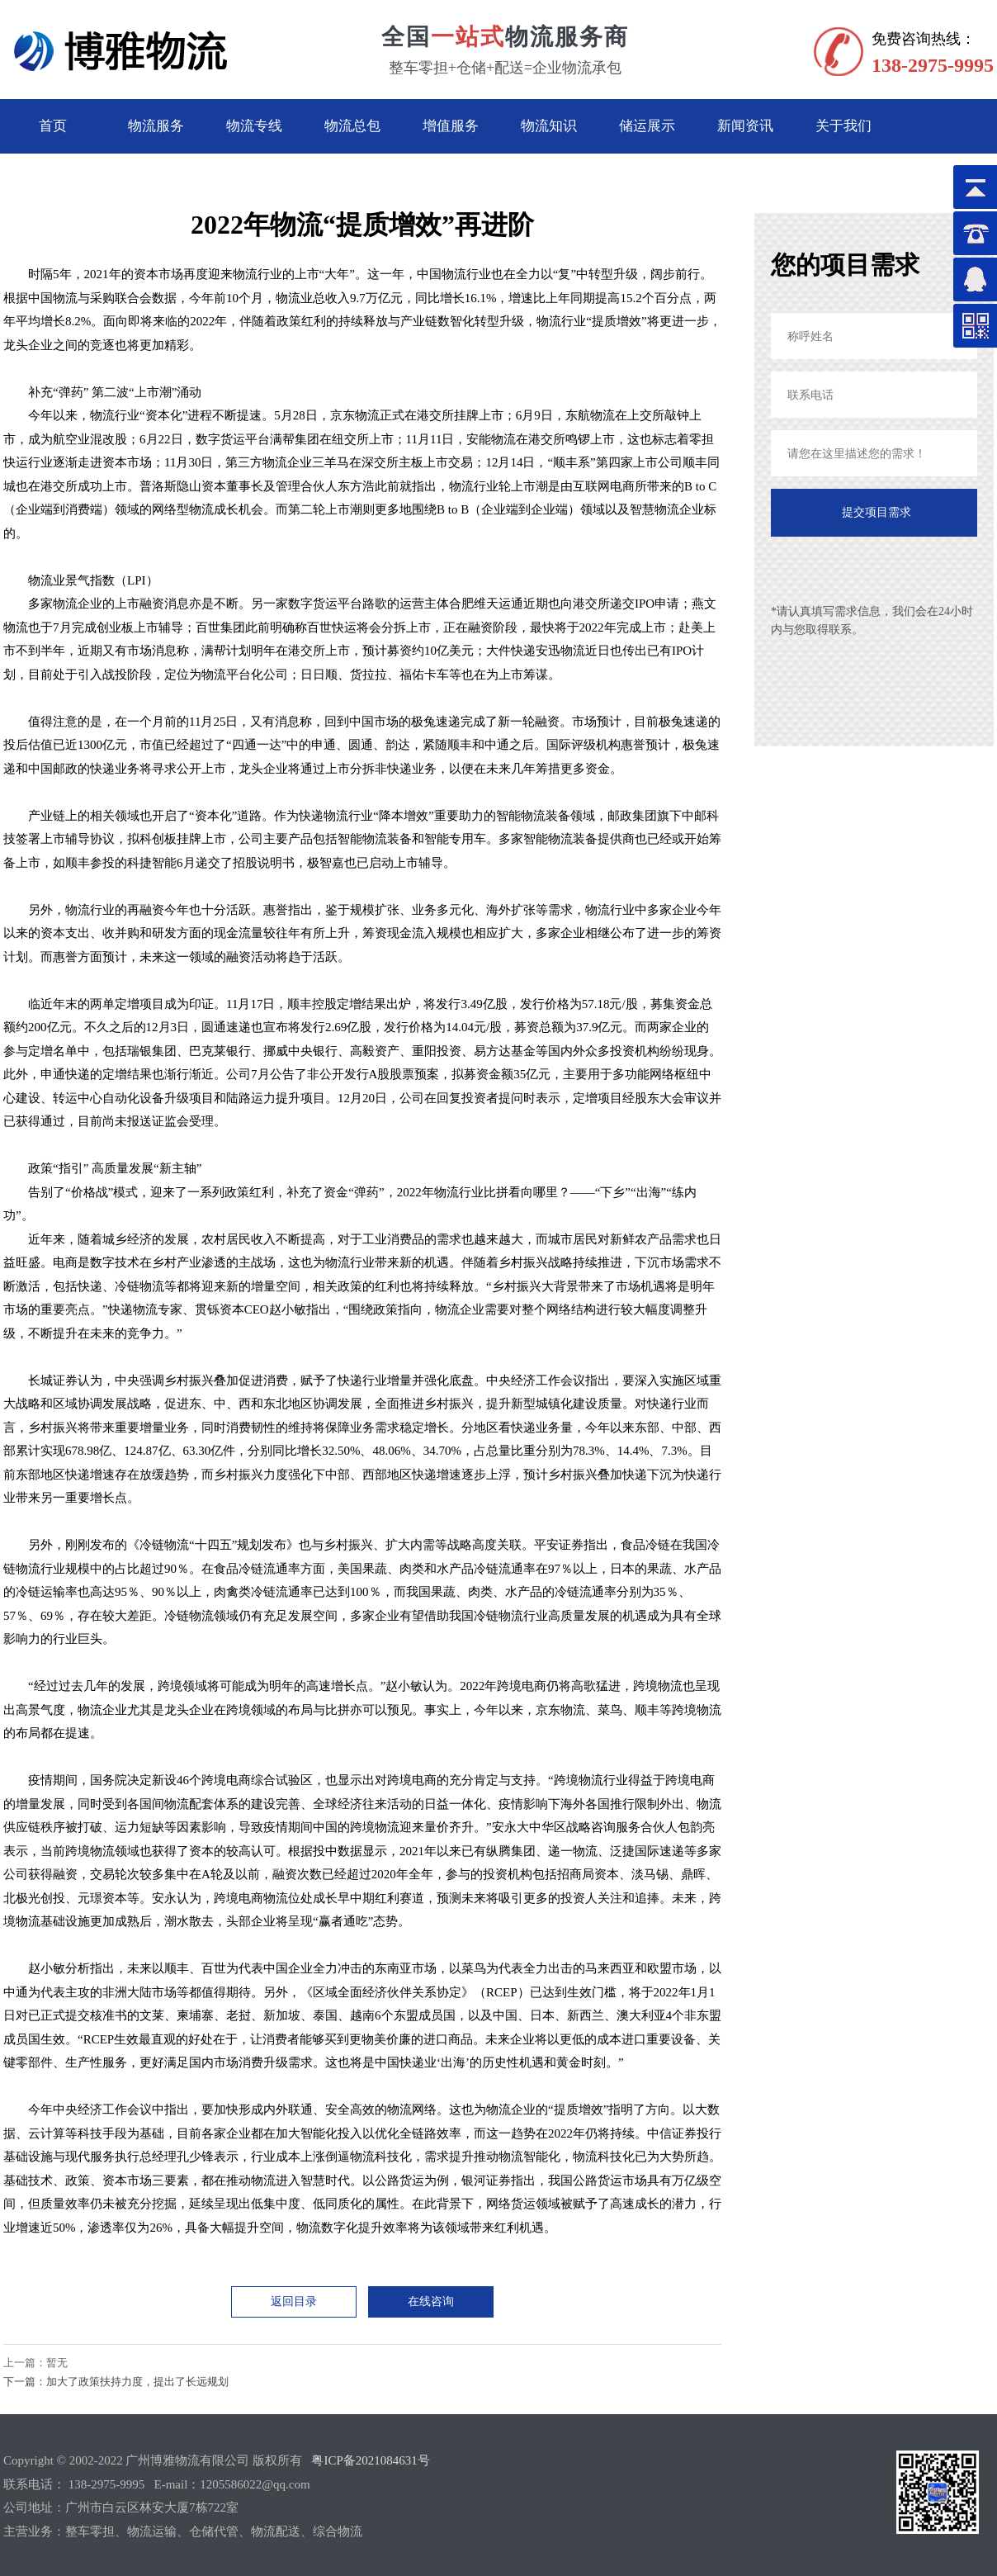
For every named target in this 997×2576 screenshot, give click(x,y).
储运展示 (647, 126)
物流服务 (156, 126)
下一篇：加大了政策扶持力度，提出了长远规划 (116, 2381)
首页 (53, 126)
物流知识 (549, 126)
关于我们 (843, 126)
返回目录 (294, 2301)
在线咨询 (431, 2301)
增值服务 (451, 126)
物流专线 (254, 126)
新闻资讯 (745, 126)
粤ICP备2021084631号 (370, 2460)
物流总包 (352, 126)
